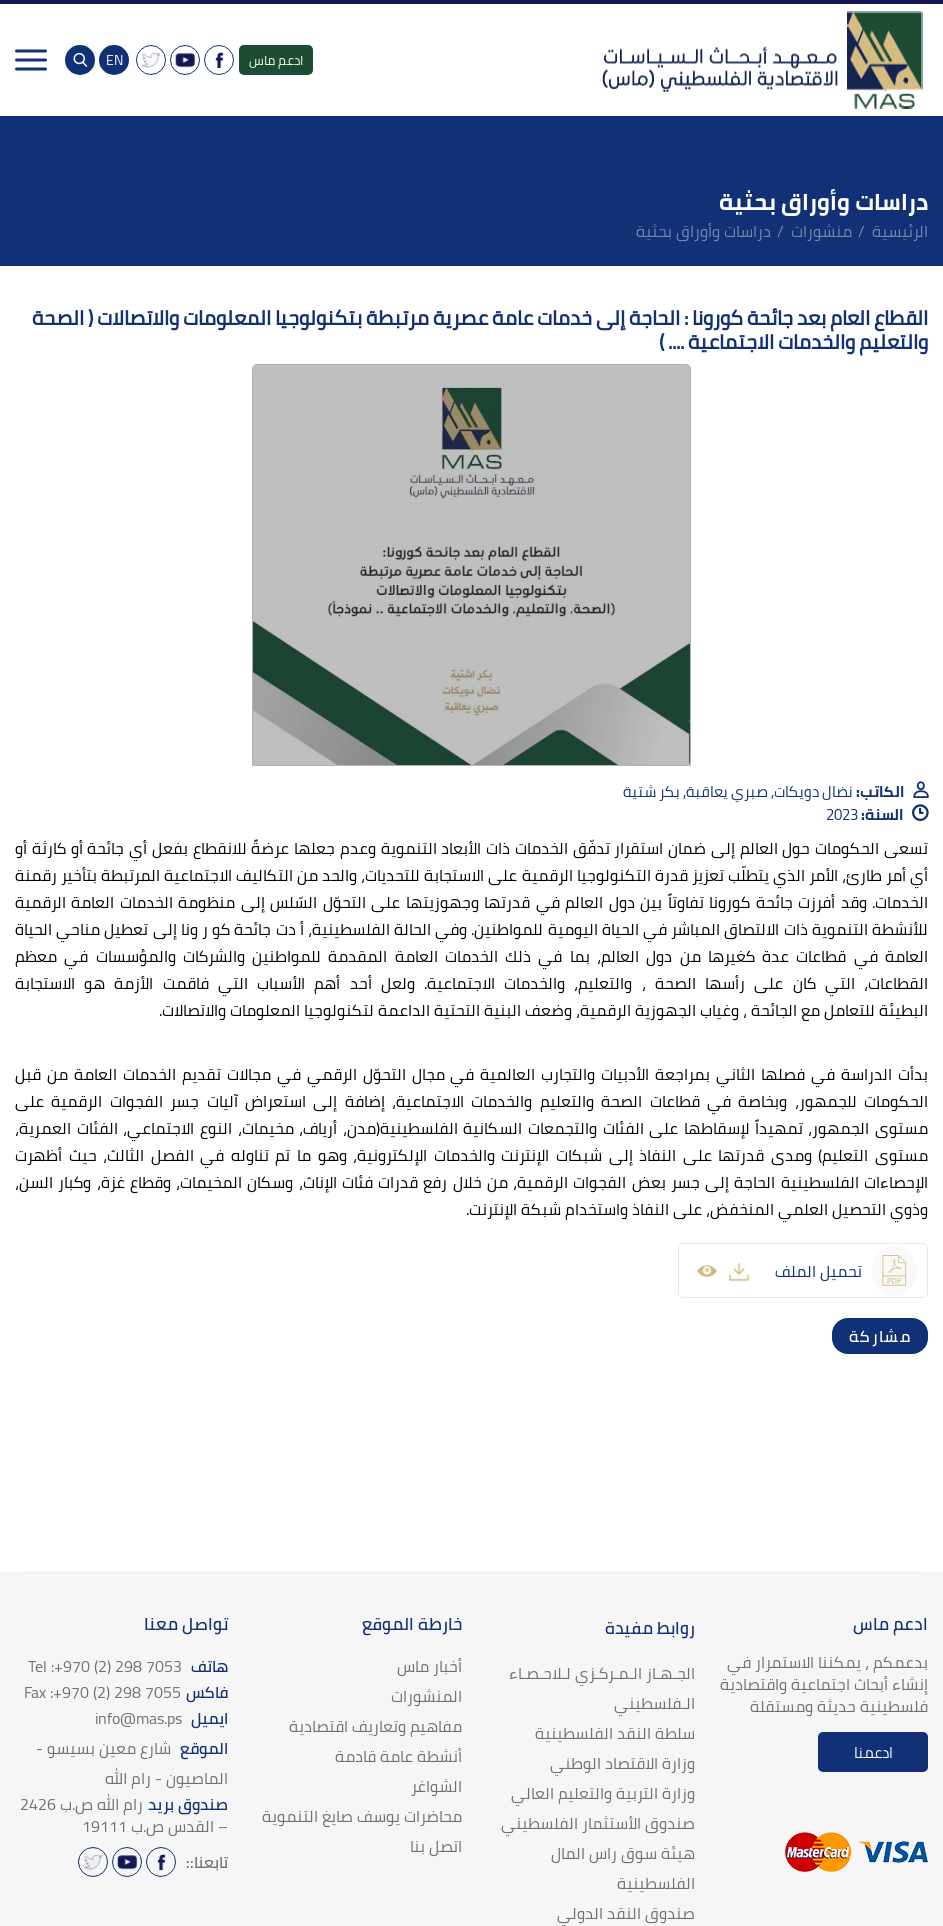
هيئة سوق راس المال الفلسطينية (623, 1868)
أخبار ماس (429, 1666)
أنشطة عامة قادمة (398, 1756)
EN (114, 60)
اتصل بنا (436, 1846)
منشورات (821, 231)
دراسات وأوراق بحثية (703, 231)
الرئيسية (900, 231)
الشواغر (436, 1786)
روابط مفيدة (650, 1628)
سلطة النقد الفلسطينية (615, 1733)
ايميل (161, 1718)
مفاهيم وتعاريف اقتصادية (375, 1726)
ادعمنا (873, 1752)
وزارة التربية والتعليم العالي (603, 1793)
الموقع (132, 1763)
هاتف (128, 1666)
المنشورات (426, 1696)
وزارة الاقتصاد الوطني (622, 1763)
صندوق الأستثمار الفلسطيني (598, 1823)
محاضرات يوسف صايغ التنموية (362, 1816)
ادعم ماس (276, 60)
